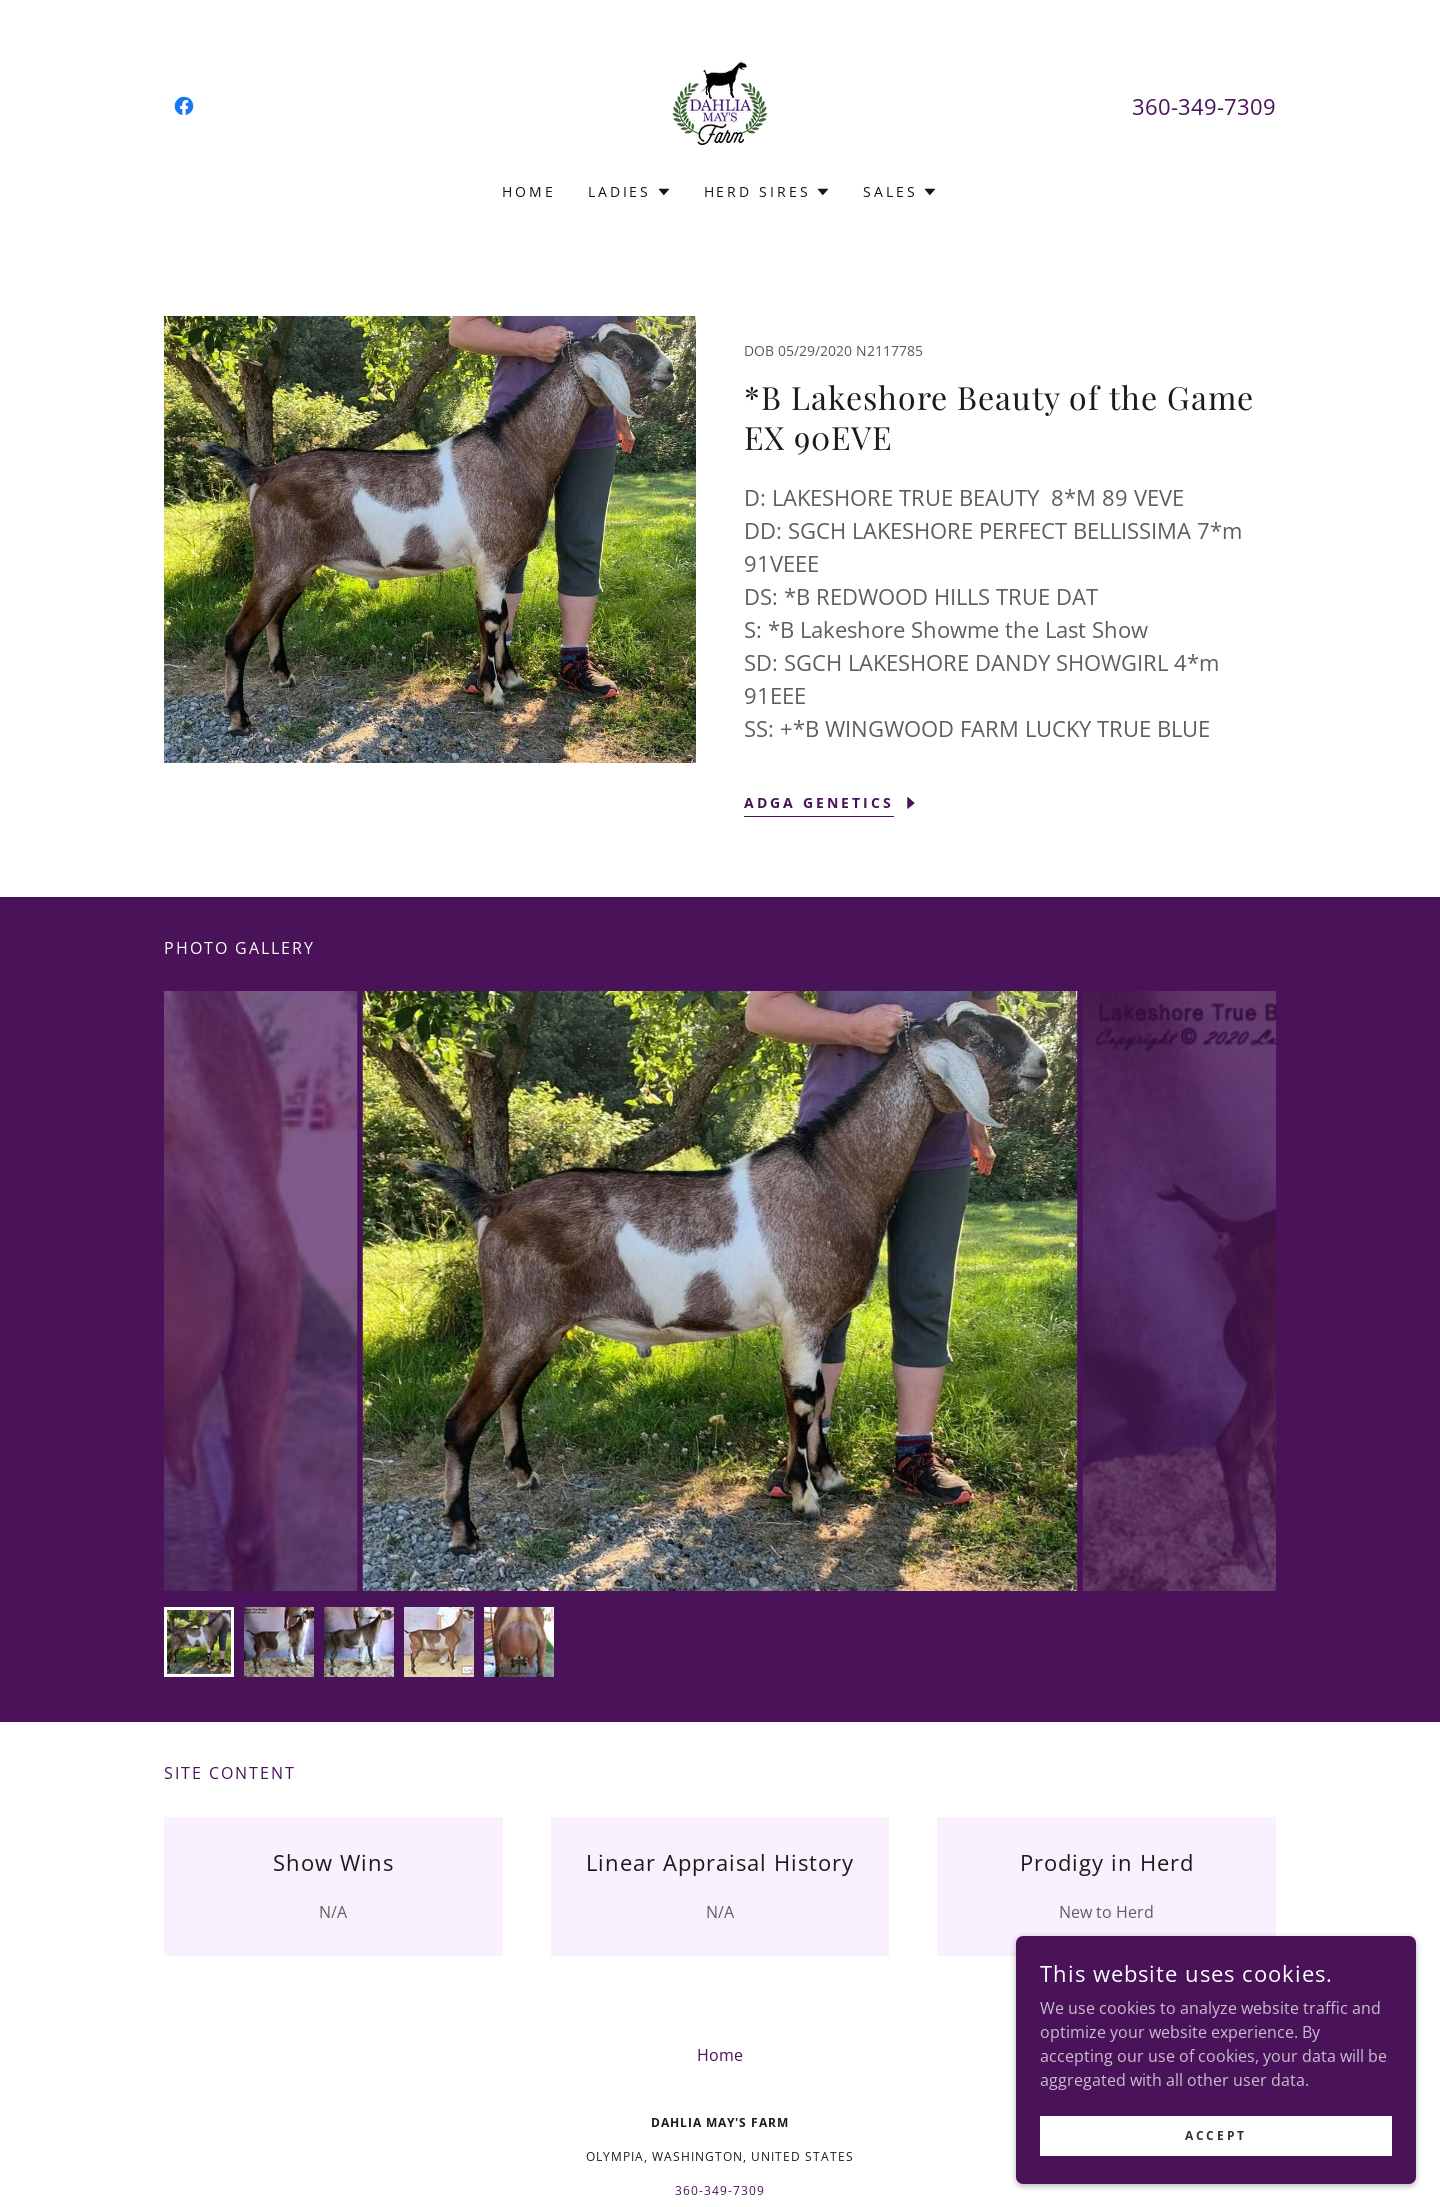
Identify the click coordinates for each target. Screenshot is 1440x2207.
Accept (1215, 2148)
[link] (184, 106)
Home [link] (529, 191)
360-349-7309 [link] (1204, 106)
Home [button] (720, 2055)
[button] (630, 192)
